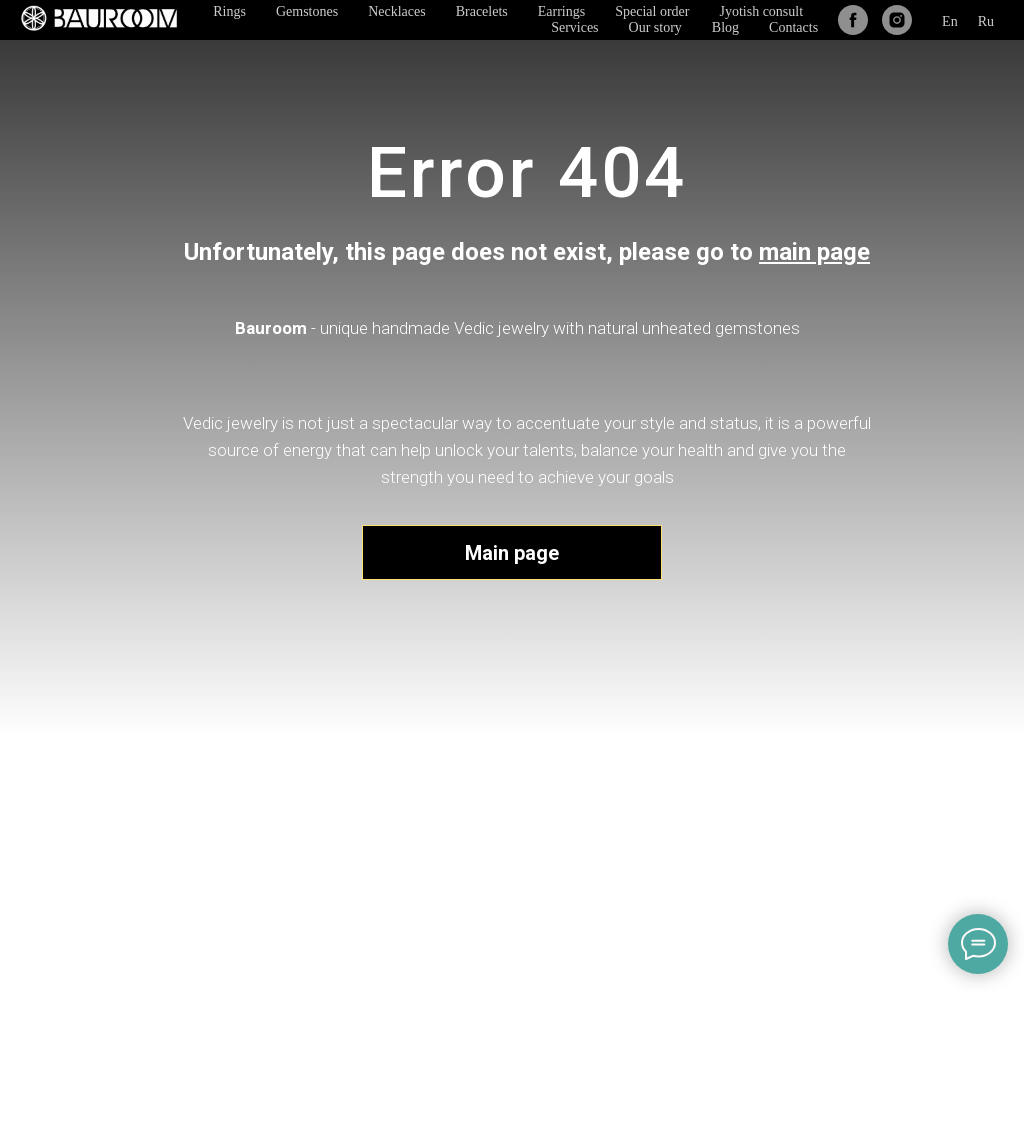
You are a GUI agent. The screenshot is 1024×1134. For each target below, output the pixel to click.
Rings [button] (229, 11)
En (950, 21)
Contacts (793, 27)
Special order (652, 11)
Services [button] (574, 27)
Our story (655, 27)
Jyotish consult (761, 11)
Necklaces (397, 11)
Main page (512, 553)
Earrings (561, 11)
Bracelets (482, 11)
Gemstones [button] (307, 11)
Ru (986, 21)
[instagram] (897, 20)
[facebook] (853, 20)
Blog (725, 27)
